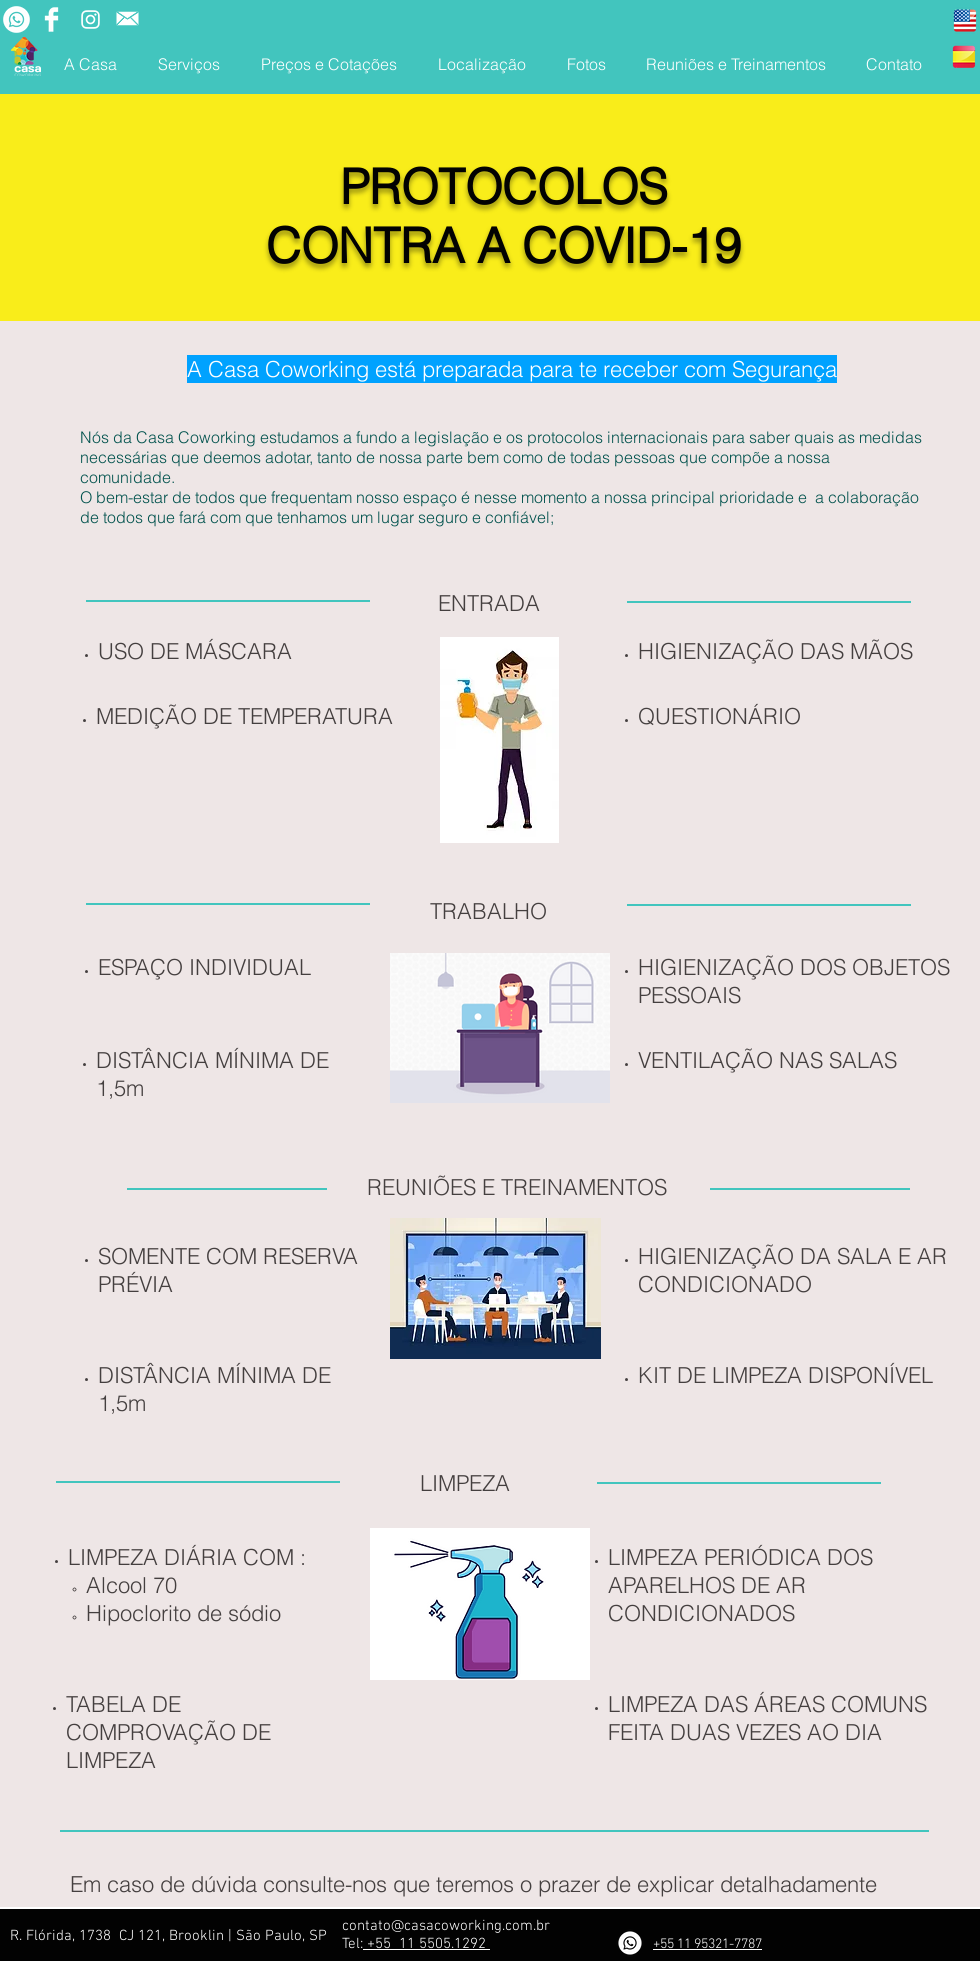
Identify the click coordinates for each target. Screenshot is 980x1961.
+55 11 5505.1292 (426, 1944)
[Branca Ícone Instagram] (90, 19)
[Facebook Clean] (51, 19)
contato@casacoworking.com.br (446, 1926)
